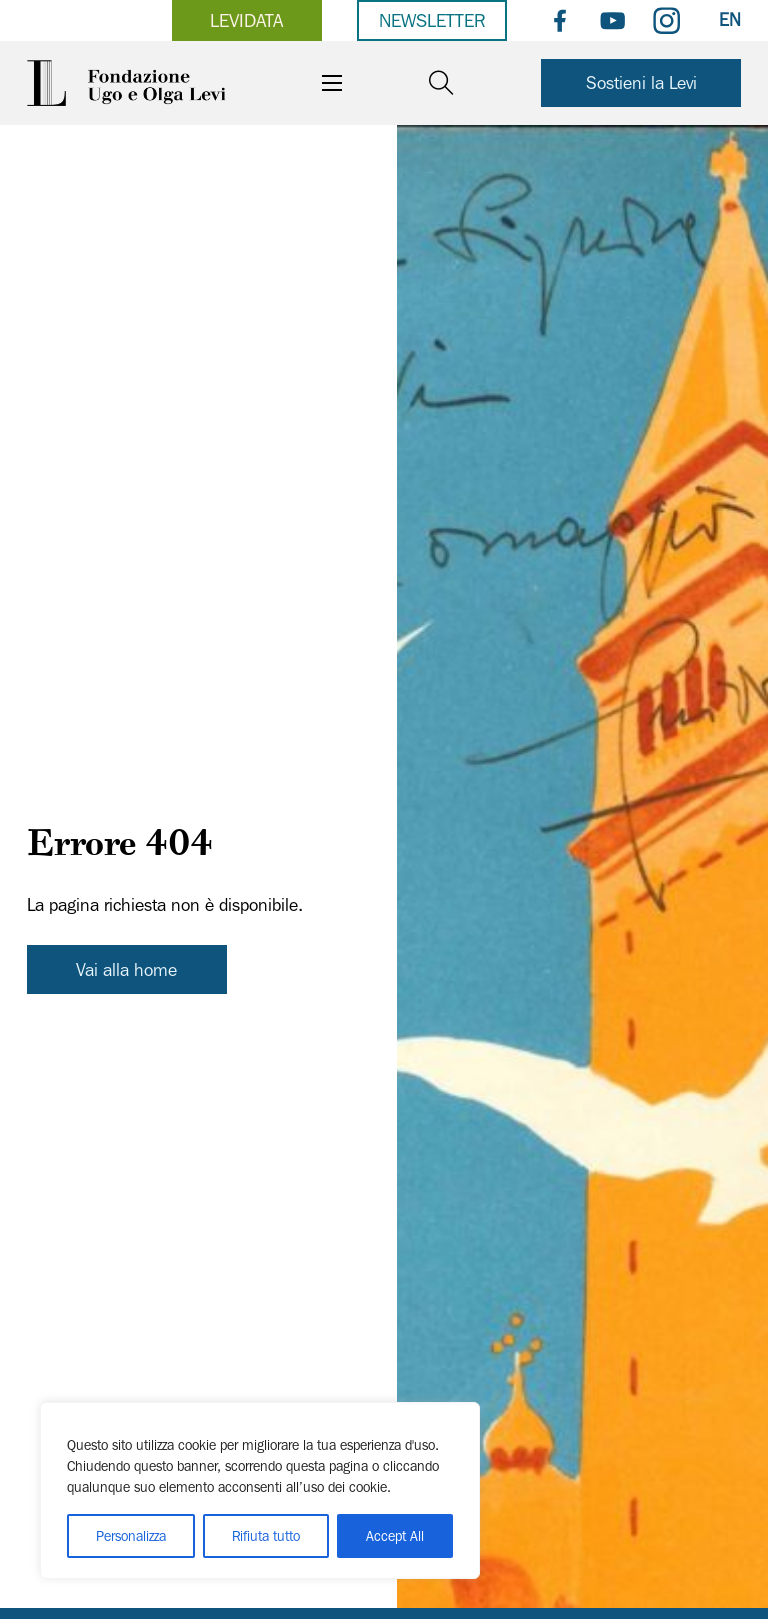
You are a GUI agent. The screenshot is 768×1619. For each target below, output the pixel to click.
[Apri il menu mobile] (332, 83)
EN (730, 19)
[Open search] (441, 83)
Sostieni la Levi (641, 82)
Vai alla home (126, 969)
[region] (260, 1490)
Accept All (395, 1536)
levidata (246, 20)
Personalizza (131, 1536)
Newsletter (432, 20)
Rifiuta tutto (266, 1536)
